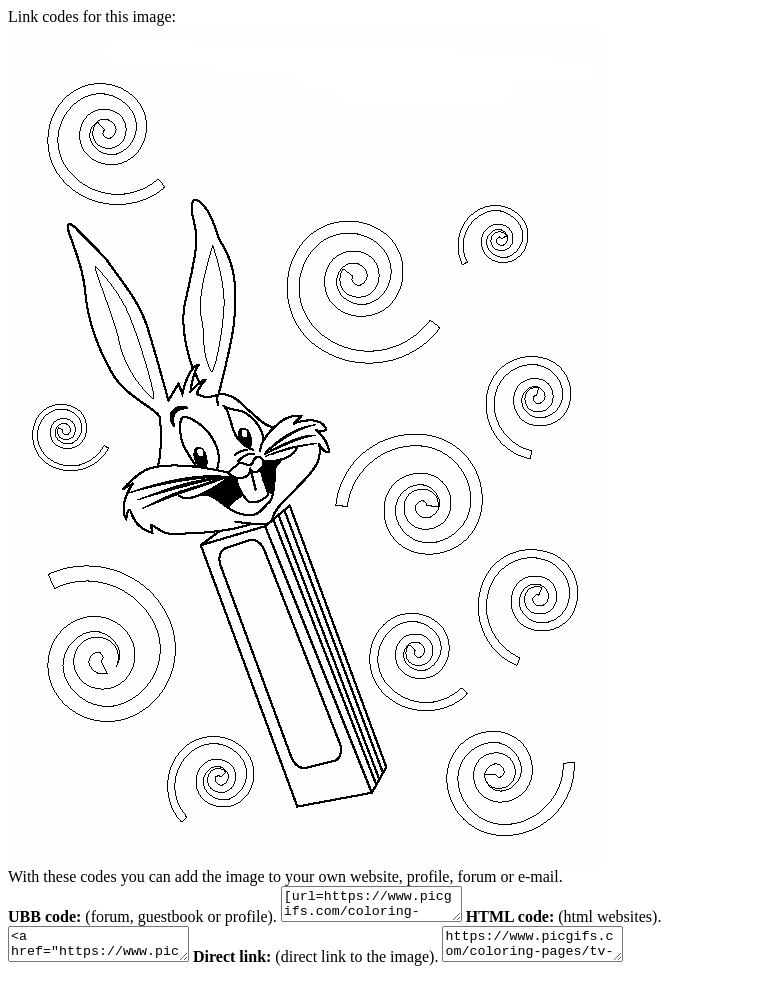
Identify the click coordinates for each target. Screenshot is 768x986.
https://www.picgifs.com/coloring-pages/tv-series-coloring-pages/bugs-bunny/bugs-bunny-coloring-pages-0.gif (562, 953)
